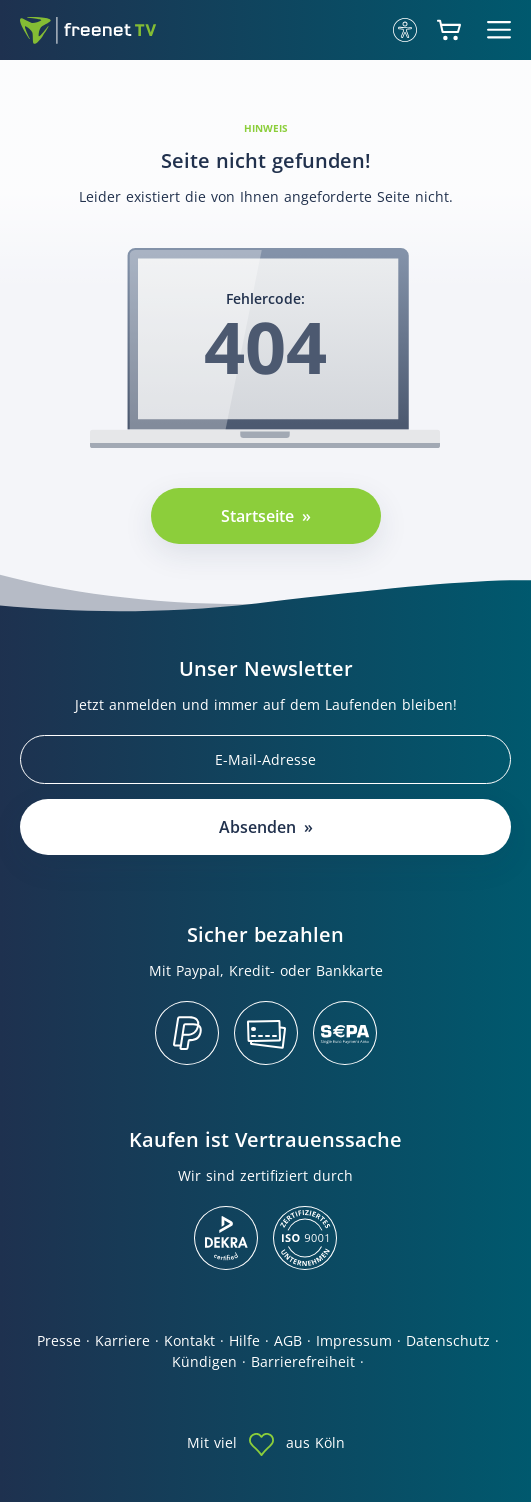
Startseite (257, 516)
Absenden (257, 827)
